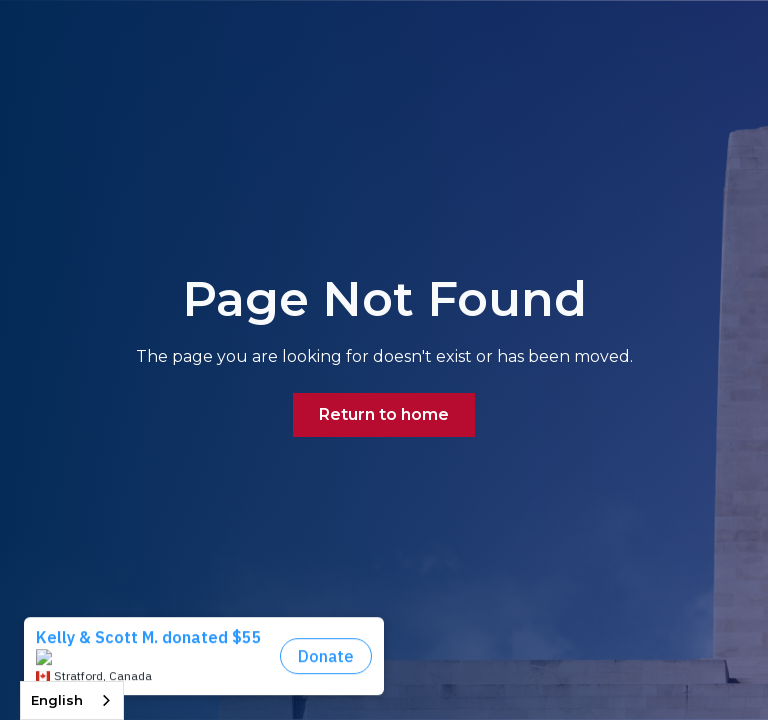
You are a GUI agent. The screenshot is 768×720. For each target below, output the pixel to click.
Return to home (384, 414)
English (57, 700)
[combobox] (72, 700)
